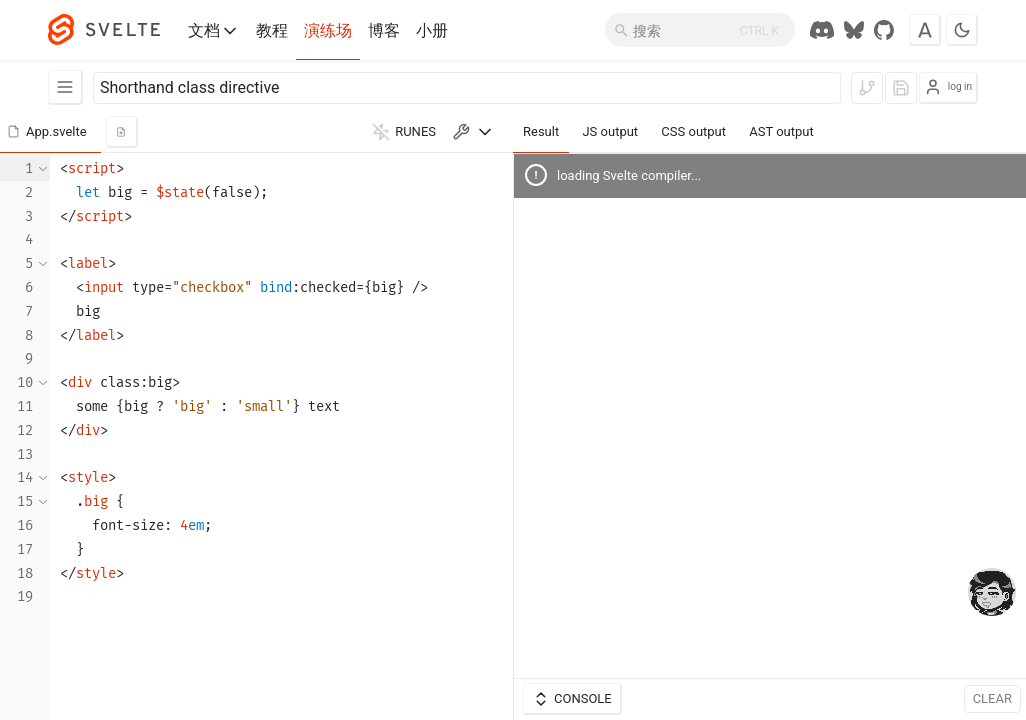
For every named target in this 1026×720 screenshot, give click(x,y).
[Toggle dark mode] (962, 30)
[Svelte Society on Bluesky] (854, 30)
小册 (432, 30)
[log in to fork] (867, 88)
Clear (992, 698)
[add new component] (122, 132)
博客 (384, 30)
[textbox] (281, 436)
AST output (781, 131)
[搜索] (700, 30)
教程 (272, 30)
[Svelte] (114, 30)
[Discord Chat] (822, 30)
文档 (214, 31)
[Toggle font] (925, 30)
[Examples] (65, 87)
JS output (610, 131)
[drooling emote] (992, 594)
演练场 (328, 30)
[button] (50, 132)
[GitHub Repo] (884, 30)
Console (572, 699)
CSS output (693, 131)
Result (541, 131)
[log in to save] (901, 88)
